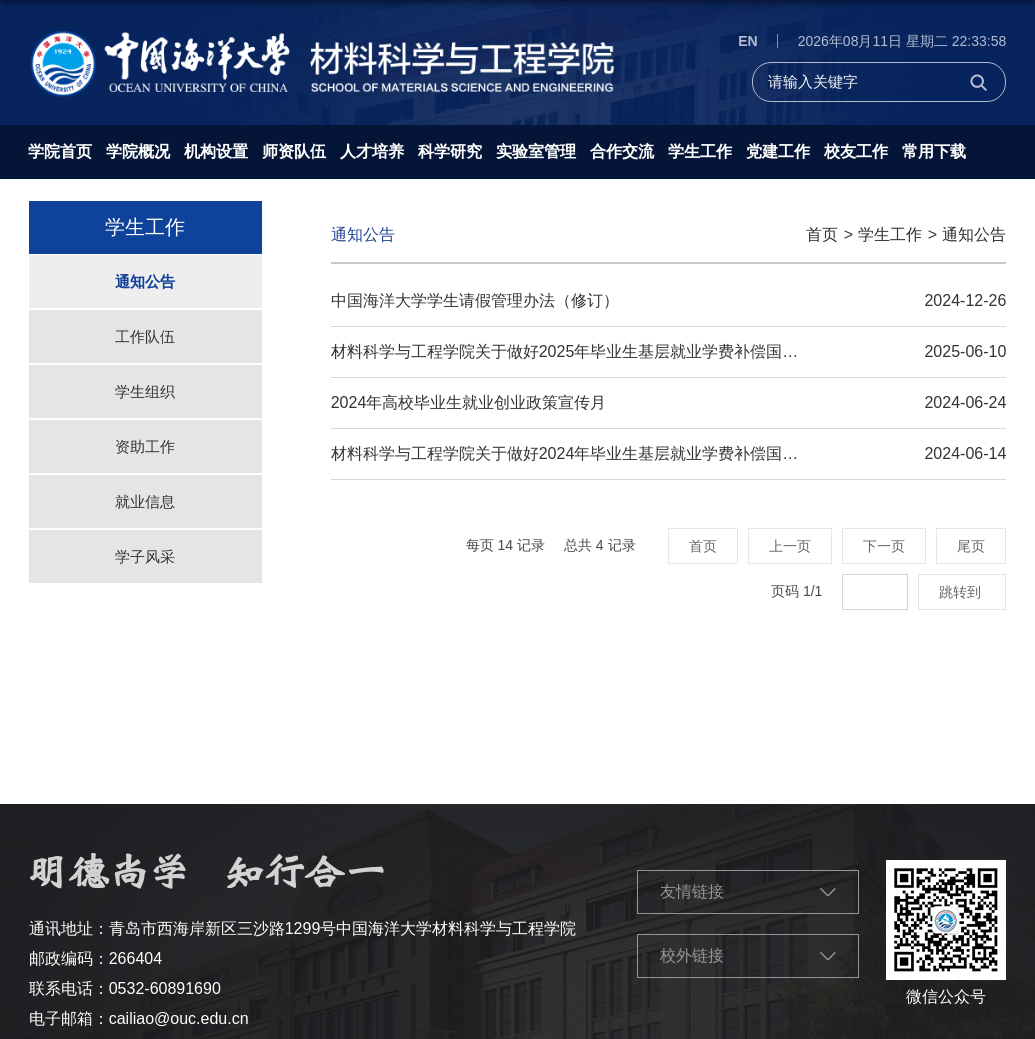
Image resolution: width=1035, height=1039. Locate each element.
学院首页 (60, 151)
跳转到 (962, 592)
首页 (822, 234)
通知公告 (974, 234)
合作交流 (622, 151)
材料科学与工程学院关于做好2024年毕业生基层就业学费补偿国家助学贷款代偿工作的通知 (653, 453)
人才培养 (372, 151)
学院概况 (138, 151)
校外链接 (692, 955)
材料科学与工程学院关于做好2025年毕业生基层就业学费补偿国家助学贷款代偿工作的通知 (653, 351)
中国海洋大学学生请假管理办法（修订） (475, 300)
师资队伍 (294, 151)
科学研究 (450, 151)
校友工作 (856, 151)
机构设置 (216, 151)
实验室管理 (536, 151)
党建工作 (778, 151)
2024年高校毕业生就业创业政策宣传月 (469, 402)
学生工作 (700, 151)
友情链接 (692, 891)
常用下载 (934, 151)
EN (747, 41)
